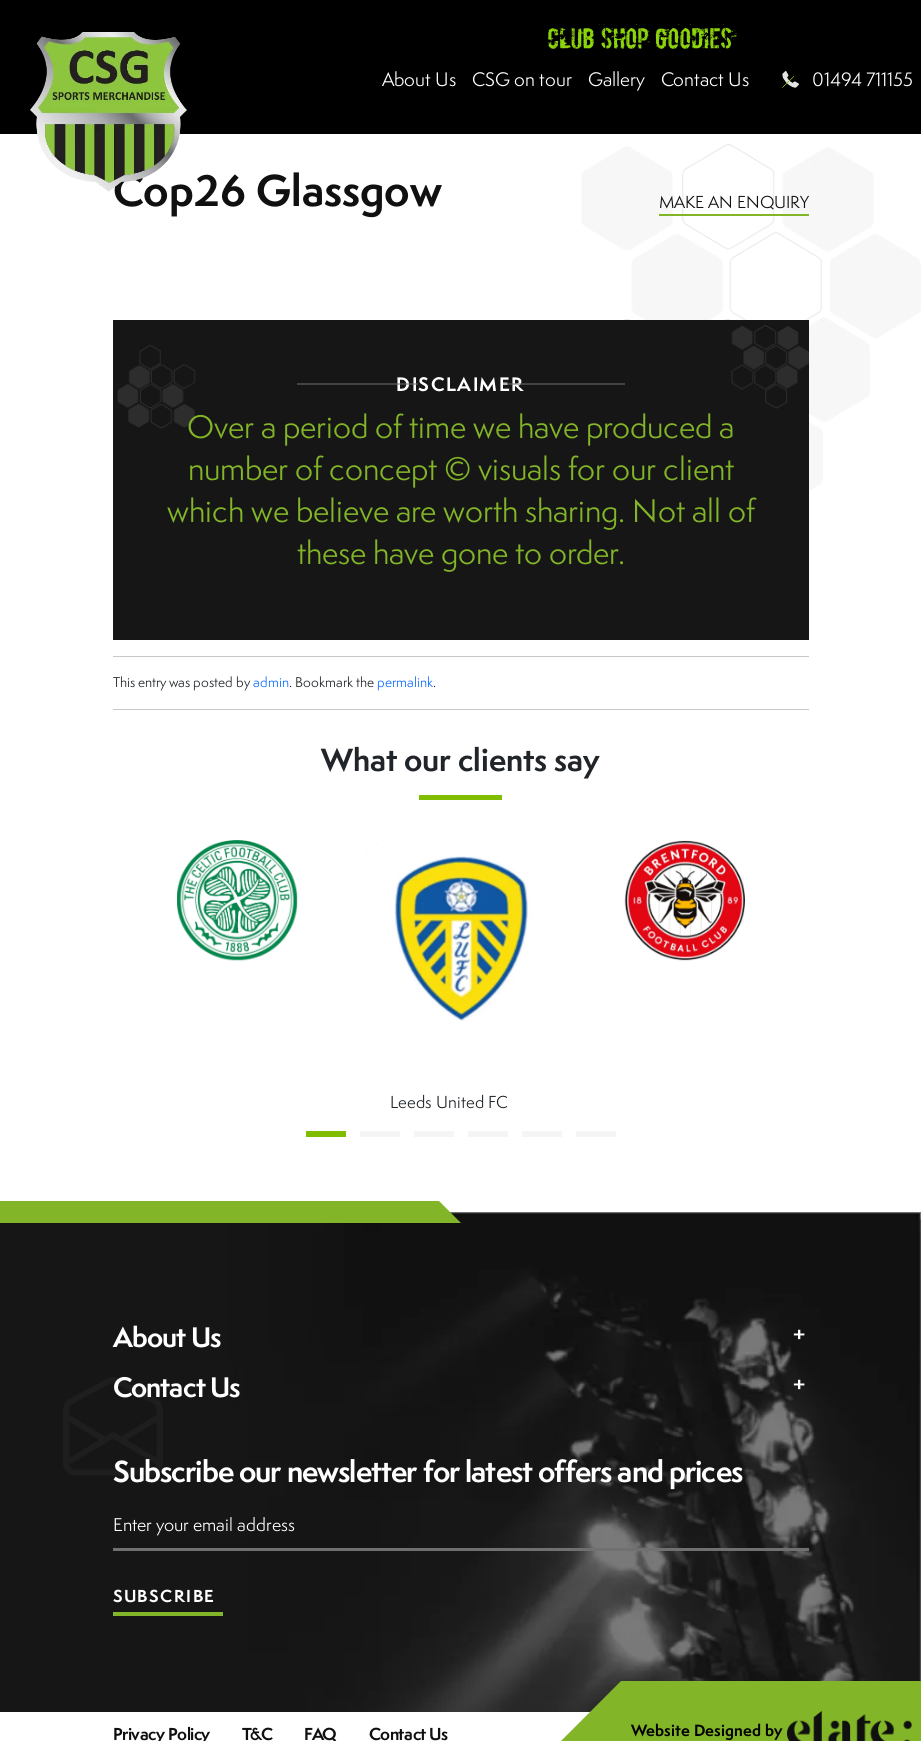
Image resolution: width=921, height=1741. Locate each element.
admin (271, 682)
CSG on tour (522, 79)
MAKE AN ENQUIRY (734, 202)
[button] (326, 1134)
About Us (419, 79)
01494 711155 (862, 79)
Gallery (616, 79)
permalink (405, 682)
